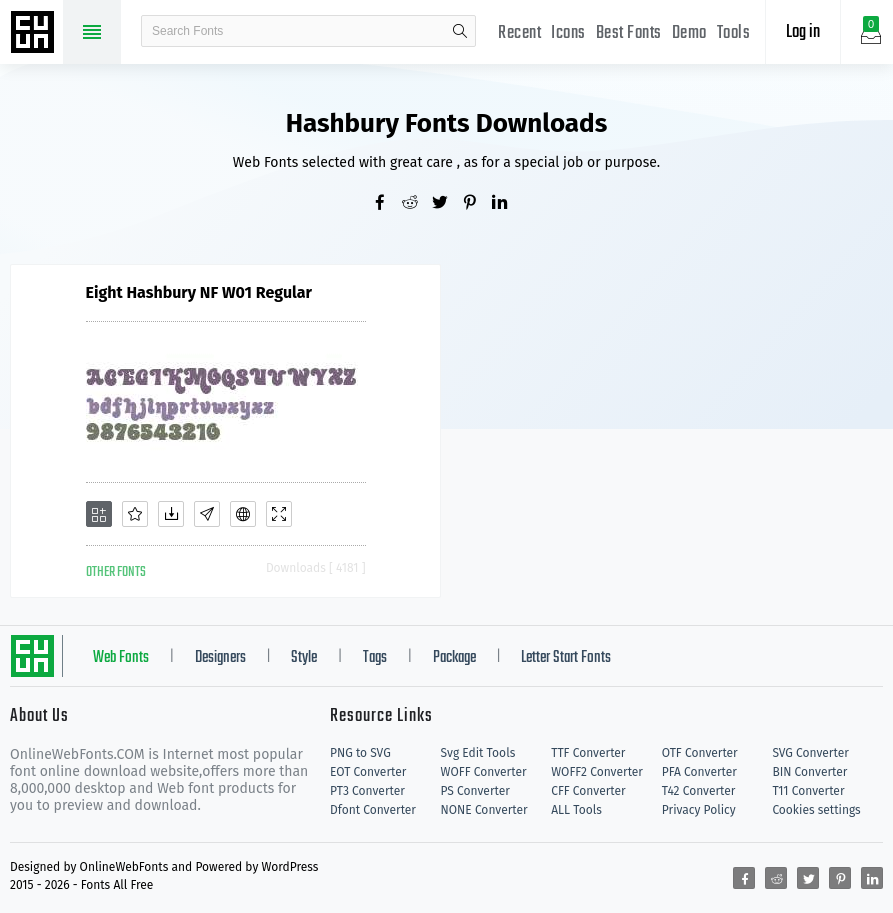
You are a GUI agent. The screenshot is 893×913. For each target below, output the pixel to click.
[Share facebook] (387, 204)
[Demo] (279, 514)
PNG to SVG (360, 753)
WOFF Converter (484, 772)
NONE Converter (484, 810)
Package (454, 658)
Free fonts (35, 34)
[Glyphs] (207, 514)
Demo (689, 33)
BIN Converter (809, 772)
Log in (803, 32)
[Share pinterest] (477, 204)
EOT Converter (368, 772)
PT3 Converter (367, 791)
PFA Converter (699, 772)
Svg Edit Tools (478, 753)
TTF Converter (588, 753)
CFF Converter (588, 791)
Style (304, 658)
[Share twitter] (447, 204)
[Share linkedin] (507, 204)
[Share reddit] (417, 204)
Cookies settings (816, 810)
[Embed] (243, 514)
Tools (734, 33)
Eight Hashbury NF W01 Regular (199, 292)
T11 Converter (808, 791)
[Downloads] (171, 514)
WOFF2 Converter (597, 772)
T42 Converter (699, 791)
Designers (220, 658)
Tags (375, 658)
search (460, 31)
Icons (568, 33)
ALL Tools (576, 810)
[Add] (99, 514)
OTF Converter (700, 753)
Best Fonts (629, 33)
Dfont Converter (373, 810)
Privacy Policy (699, 810)
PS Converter (475, 791)
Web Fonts (121, 658)
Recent (519, 33)
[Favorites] (135, 514)
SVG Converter (810, 753)
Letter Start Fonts (566, 658)
